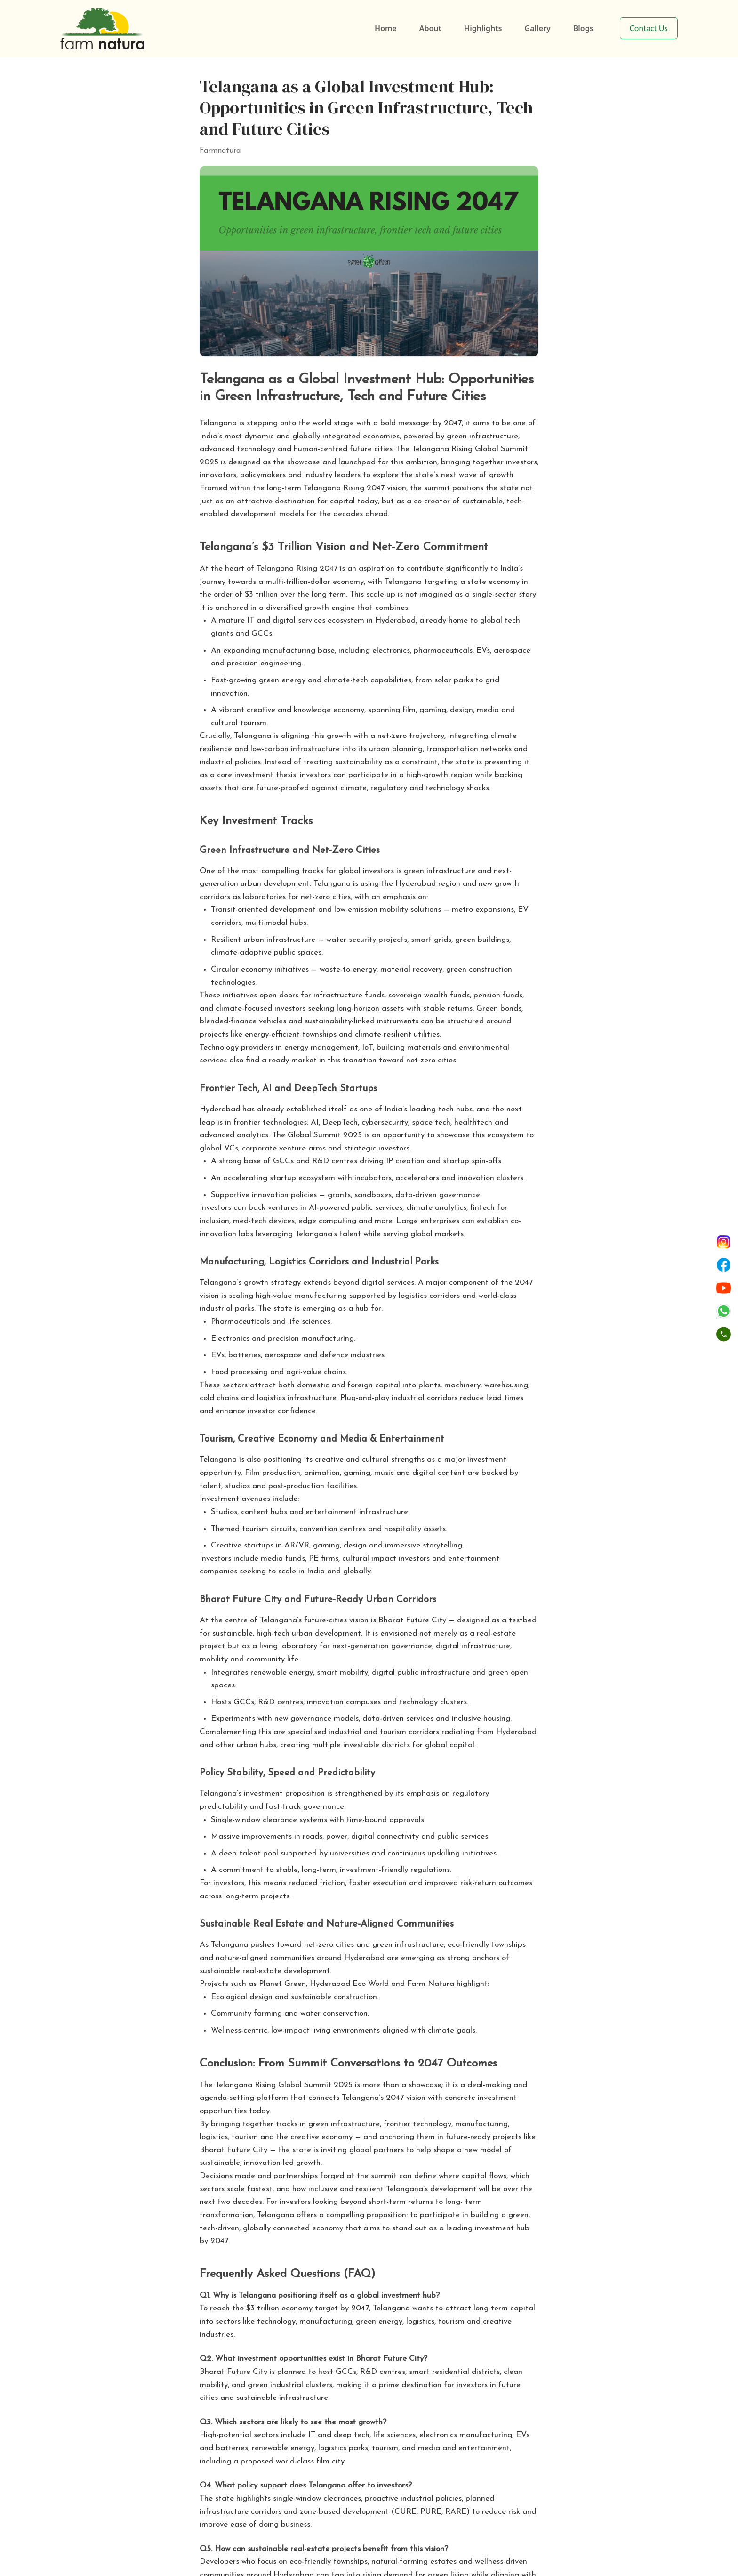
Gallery (538, 28)
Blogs (583, 28)
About (430, 28)
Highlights (483, 28)
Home (386, 28)
